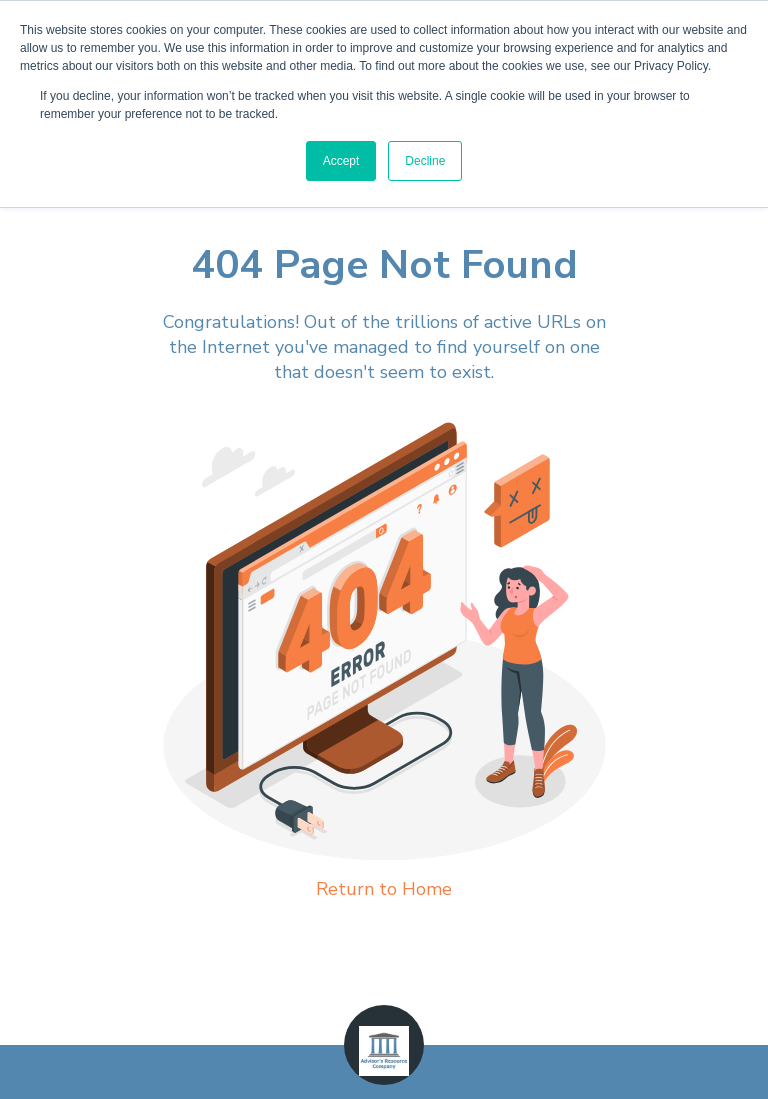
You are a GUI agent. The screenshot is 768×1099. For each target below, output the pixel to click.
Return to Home (384, 889)
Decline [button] (425, 161)
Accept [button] (341, 161)
